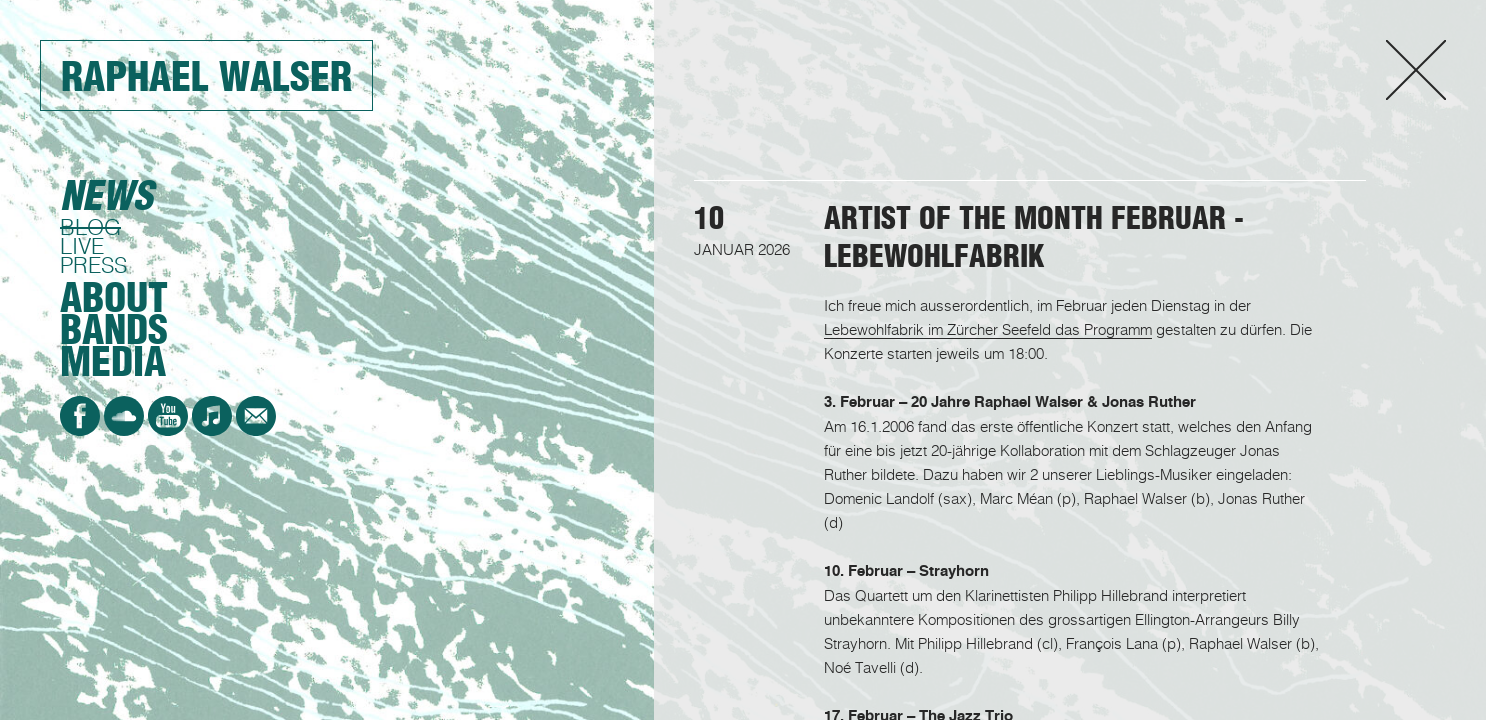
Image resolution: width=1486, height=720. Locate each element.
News (106, 196)
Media (113, 362)
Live (82, 245)
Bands (114, 330)
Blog (90, 226)
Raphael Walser (206, 76)
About (114, 298)
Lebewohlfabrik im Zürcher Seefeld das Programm (988, 329)
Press (93, 264)
